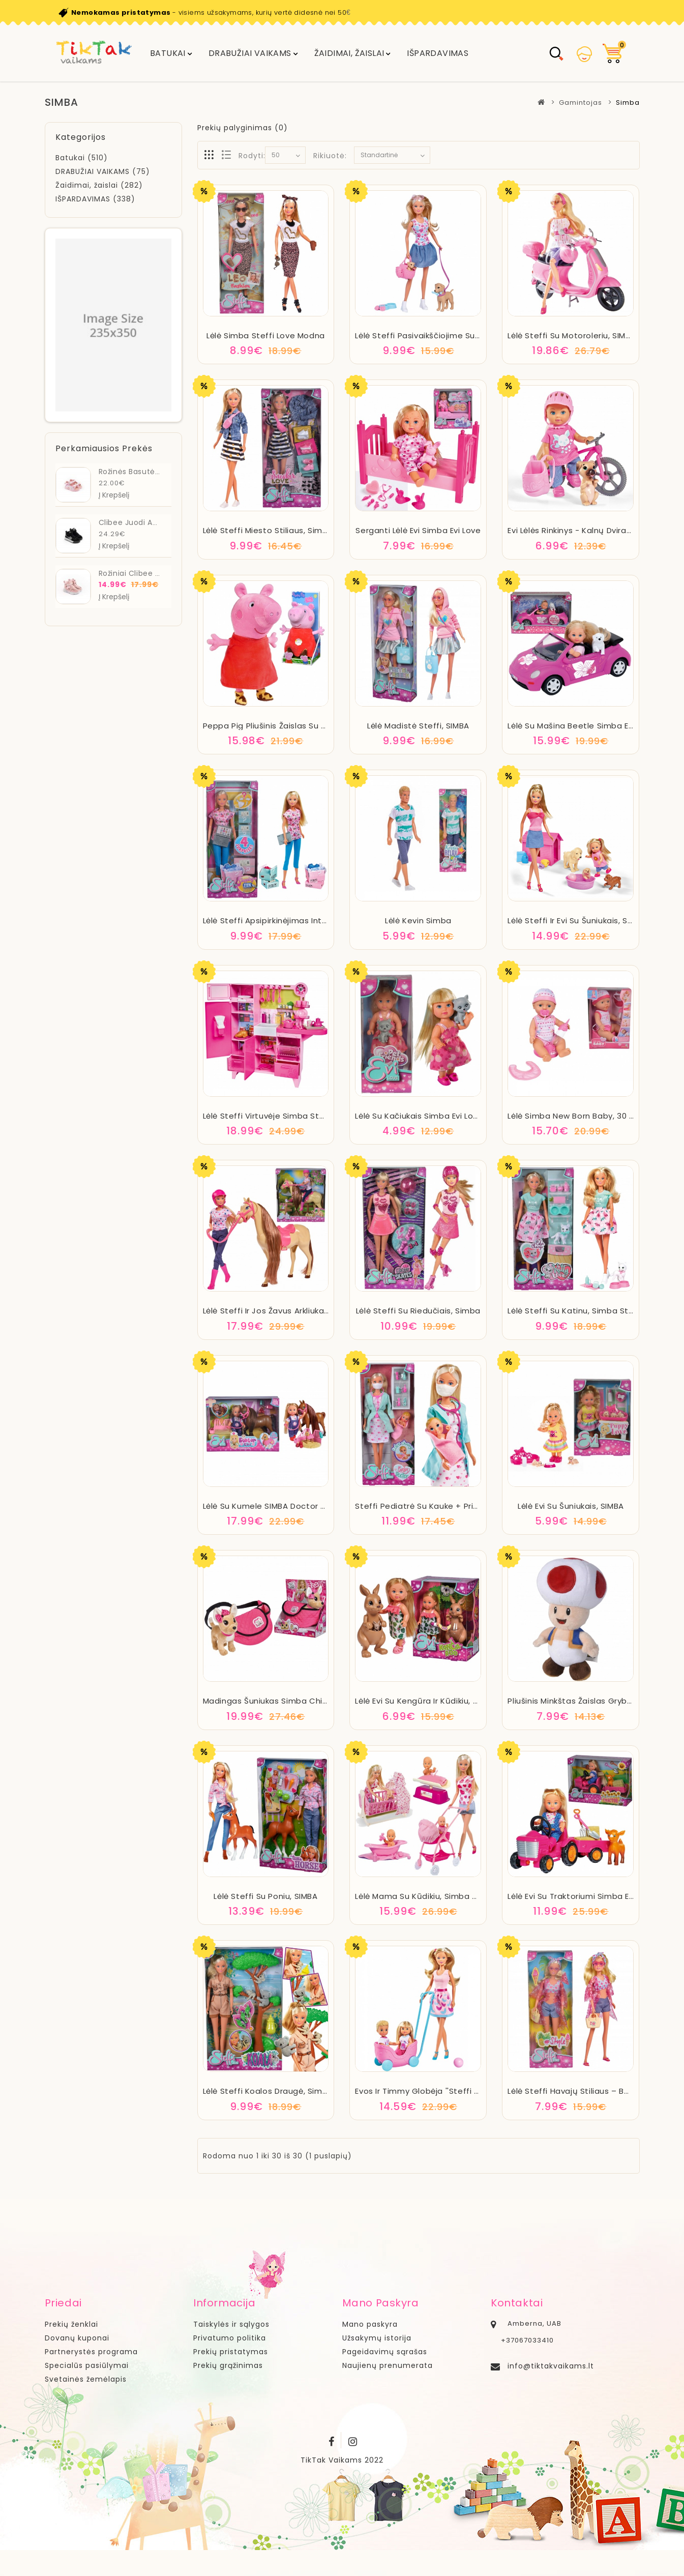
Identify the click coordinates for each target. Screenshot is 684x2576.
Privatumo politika (229, 2338)
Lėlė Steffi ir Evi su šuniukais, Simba (578, 920)
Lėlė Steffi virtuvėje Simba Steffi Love (278, 1115)
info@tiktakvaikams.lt (551, 2366)
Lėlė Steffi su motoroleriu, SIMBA (572, 335)
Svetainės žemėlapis (86, 2379)
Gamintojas (580, 102)
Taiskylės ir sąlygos (231, 2324)
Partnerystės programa (91, 2352)
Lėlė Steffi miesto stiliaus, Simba (268, 530)
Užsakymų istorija (376, 2338)
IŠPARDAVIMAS (437, 53)
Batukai (168, 53)
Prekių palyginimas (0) (242, 128)
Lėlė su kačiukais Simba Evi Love (419, 1115)
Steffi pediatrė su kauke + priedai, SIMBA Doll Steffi (457, 1506)
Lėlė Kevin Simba (418, 920)
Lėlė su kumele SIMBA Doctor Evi (267, 1506)
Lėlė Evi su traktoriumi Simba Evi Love (582, 1896)
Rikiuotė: (330, 156)
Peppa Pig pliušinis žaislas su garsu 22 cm (288, 725)
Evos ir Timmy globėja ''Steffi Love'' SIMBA (438, 2091)
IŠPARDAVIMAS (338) (95, 199)
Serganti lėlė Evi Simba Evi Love (418, 530)
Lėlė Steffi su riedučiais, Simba (418, 1310)
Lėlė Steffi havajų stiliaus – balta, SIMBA (588, 2091)
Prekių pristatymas (230, 2352)
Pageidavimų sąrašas (384, 2352)
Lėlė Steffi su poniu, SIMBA (265, 1896)
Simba (628, 102)
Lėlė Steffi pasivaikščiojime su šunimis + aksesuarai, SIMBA (472, 335)
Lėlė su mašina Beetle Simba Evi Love (582, 725)
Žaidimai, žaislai (349, 53)
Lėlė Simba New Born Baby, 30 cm (575, 1115)
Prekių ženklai (71, 2324)
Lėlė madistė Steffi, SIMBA (418, 725)
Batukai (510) (81, 158)
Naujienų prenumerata (387, 2365)
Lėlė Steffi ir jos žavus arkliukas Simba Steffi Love (302, 1310)
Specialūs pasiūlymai (87, 2365)
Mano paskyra (370, 2324)
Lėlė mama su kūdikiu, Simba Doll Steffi (433, 1896)
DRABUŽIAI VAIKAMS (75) (102, 171)
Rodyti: (252, 156)
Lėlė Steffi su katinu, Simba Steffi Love (585, 1310)
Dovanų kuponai (77, 2338)
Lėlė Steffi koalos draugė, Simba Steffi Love (291, 2091)
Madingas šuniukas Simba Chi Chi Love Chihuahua (304, 1700)
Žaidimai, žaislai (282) (99, 185)
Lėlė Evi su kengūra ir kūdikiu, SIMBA (425, 1700)
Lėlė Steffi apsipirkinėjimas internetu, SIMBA (290, 920)
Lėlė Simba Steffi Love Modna (265, 335)
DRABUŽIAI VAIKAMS (250, 53)
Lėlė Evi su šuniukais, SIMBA (571, 1506)
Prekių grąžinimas (228, 2365)
